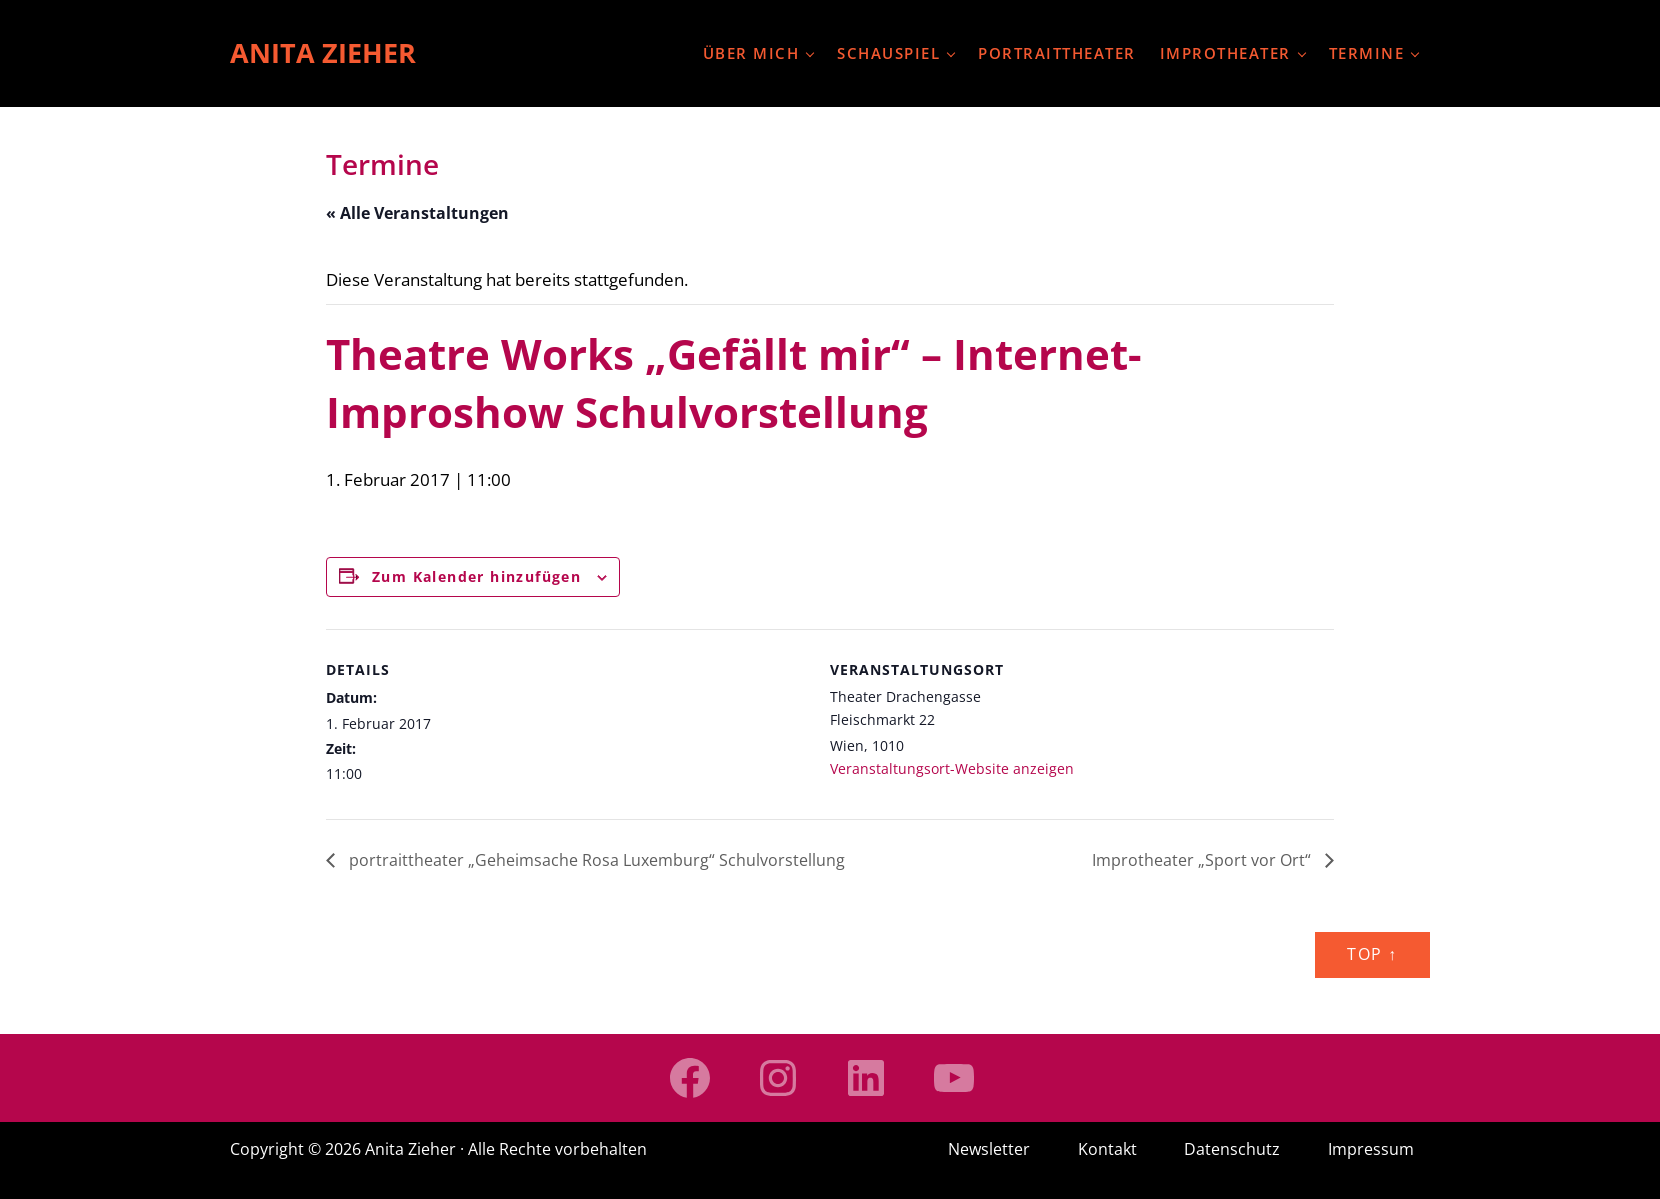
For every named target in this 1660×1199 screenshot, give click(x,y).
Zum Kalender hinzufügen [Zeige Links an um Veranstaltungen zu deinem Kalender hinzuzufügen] (476, 576)
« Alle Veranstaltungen (417, 214)
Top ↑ (1372, 955)
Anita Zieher (324, 53)
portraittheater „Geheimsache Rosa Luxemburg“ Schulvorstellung (595, 861)
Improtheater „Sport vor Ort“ (1203, 861)
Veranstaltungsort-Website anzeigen (952, 769)
